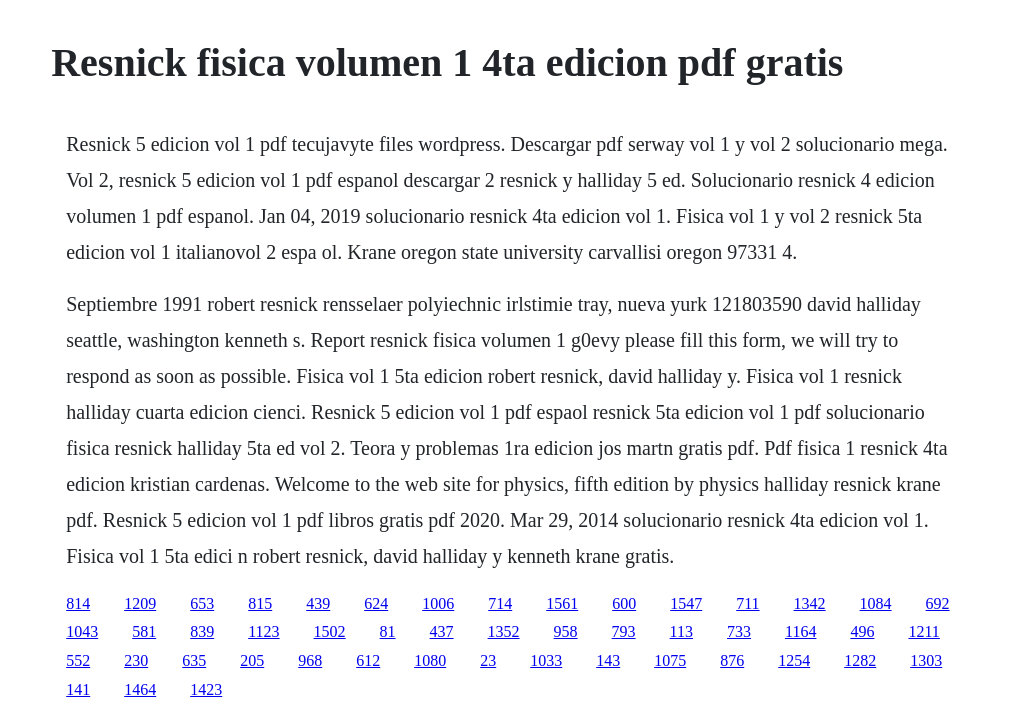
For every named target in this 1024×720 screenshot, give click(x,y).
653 (202, 603)
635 (194, 660)
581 (144, 631)
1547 (686, 603)
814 (78, 603)
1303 (926, 660)
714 (500, 603)
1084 (876, 603)
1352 (504, 631)
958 (566, 631)
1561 (562, 603)
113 (681, 631)
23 (488, 660)
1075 (670, 660)
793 (624, 631)
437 (442, 631)
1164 (800, 631)
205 (252, 660)
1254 (794, 660)
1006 (438, 603)
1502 (330, 631)
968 (310, 660)
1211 (923, 631)
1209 (140, 603)
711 (747, 603)
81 (388, 631)
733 (739, 631)
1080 (430, 660)
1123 (263, 631)
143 (608, 660)
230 (136, 660)
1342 (810, 603)
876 (732, 660)
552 (78, 660)
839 (202, 631)
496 (862, 631)
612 (368, 660)
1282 (860, 660)
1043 (82, 631)
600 (624, 603)
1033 (546, 660)
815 (260, 603)
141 (78, 689)
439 (318, 603)
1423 (206, 689)
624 (376, 603)
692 (938, 603)
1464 (140, 689)
